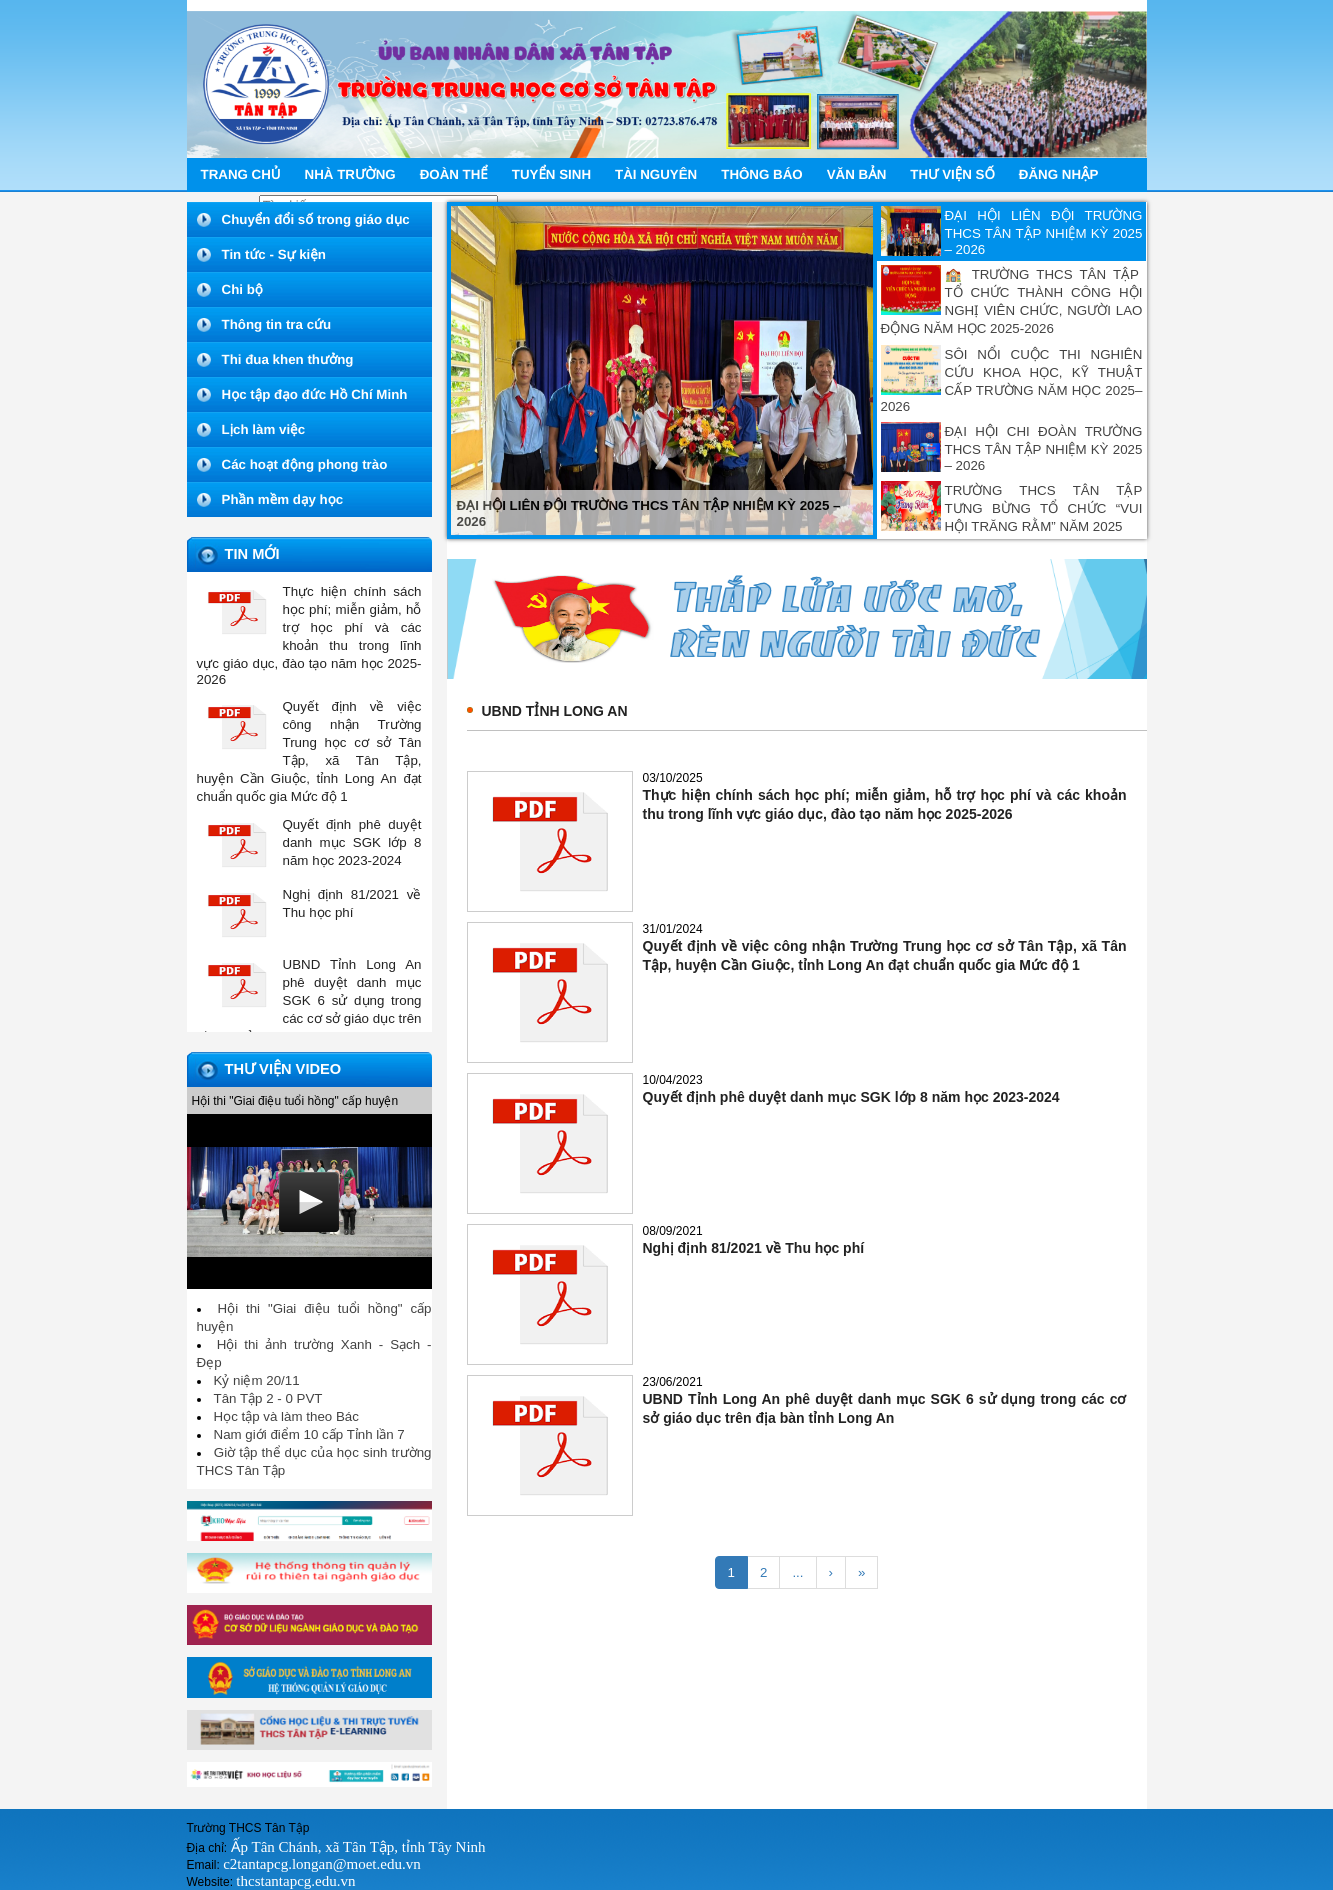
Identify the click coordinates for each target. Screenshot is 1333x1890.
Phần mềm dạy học (283, 499)
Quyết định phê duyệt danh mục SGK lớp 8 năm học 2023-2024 (851, 1097)
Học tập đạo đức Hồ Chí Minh (315, 394)
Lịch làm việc (264, 429)
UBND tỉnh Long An (555, 711)
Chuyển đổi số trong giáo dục (316, 219)
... (797, 1572)
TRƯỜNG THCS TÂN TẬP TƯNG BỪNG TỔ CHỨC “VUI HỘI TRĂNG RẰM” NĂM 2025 (1044, 508)
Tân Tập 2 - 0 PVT (268, 1398)
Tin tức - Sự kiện (274, 254)
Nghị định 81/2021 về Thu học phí (754, 1248)
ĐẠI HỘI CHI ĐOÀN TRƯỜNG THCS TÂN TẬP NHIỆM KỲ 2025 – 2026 (1044, 448)
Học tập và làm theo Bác (286, 1416)
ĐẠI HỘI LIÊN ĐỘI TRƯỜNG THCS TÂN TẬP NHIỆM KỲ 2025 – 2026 (1044, 232)
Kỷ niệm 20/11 (257, 1380)
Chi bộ (242, 289)
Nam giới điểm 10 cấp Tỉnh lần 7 (309, 1434)
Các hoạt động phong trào (305, 464)
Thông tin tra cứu (277, 324)
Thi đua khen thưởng (288, 359)
